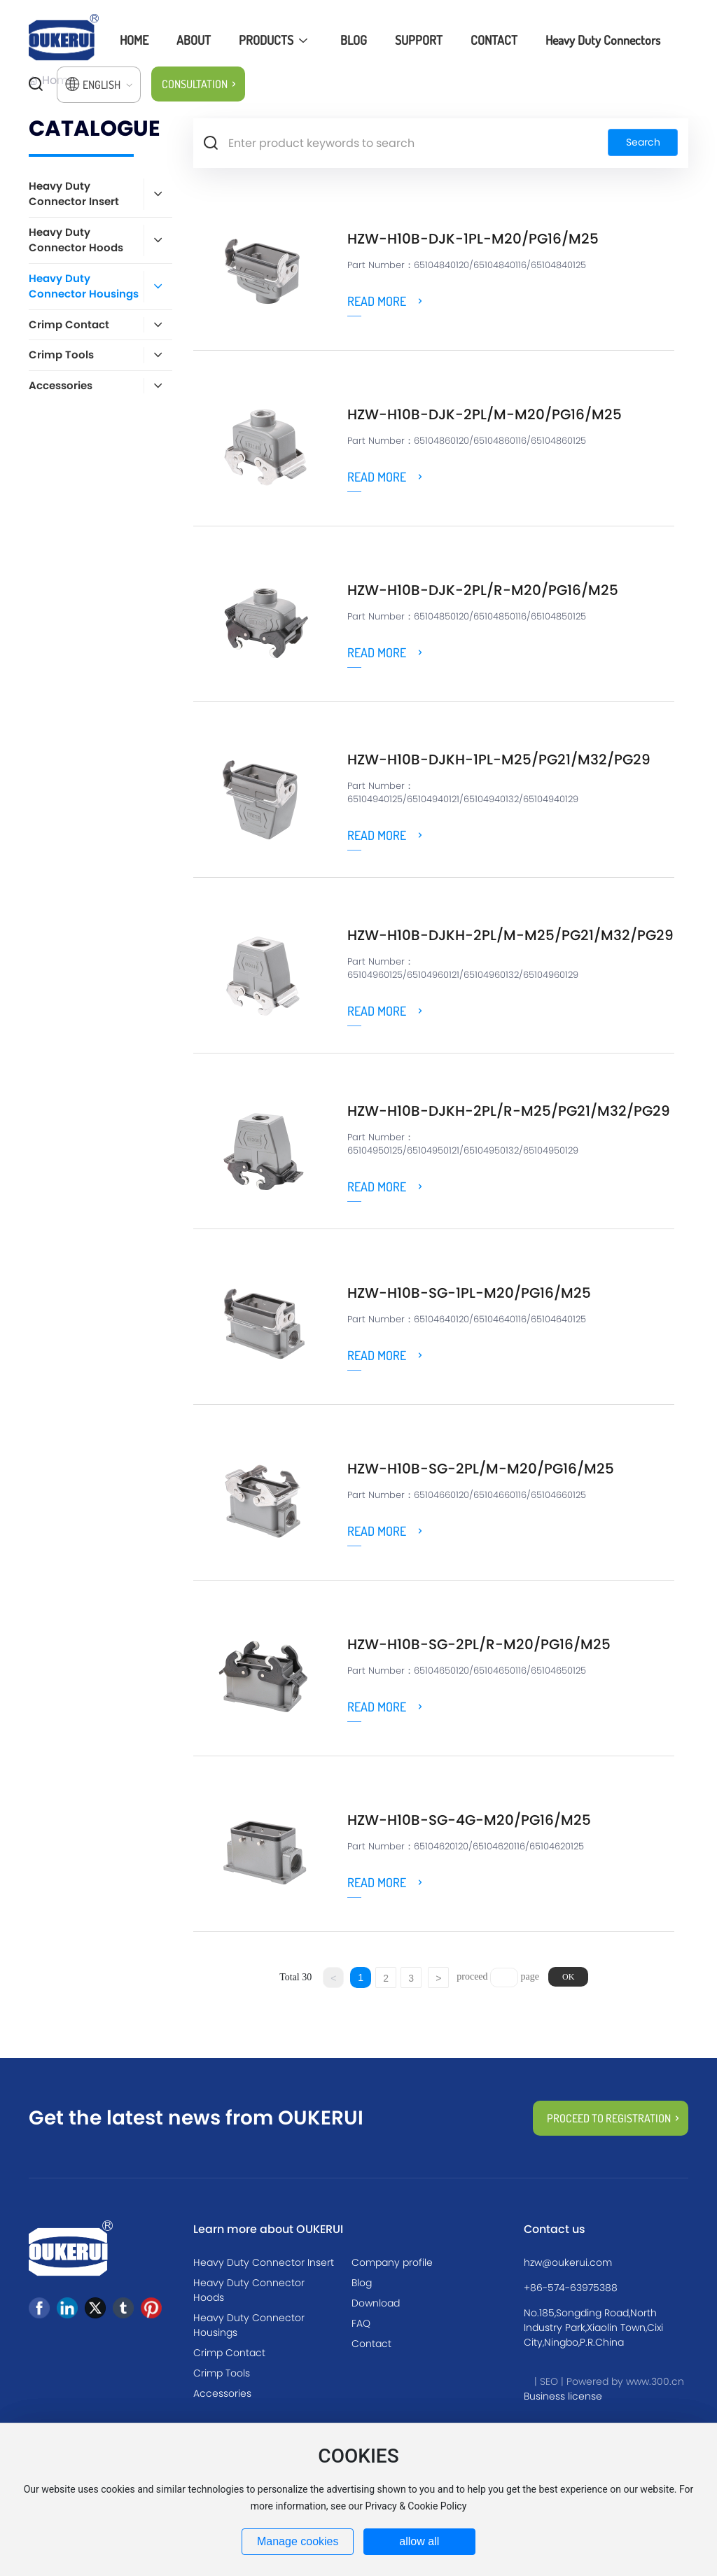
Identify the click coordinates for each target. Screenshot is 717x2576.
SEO (549, 2381)
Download (375, 2303)
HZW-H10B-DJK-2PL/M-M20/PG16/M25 (484, 414)
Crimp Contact (229, 2353)
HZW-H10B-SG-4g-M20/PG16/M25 (469, 1820)
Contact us (554, 2229)
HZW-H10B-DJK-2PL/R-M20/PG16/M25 (482, 590)
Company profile (392, 2262)
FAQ (360, 2323)
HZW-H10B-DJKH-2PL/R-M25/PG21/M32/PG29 (508, 1111)
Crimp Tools (221, 2373)
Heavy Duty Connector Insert (263, 2262)
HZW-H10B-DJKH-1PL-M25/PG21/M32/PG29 (498, 759)
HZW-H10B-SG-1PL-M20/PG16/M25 (469, 1293)
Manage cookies (298, 2541)
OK (568, 1977)
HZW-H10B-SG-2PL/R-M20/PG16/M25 (479, 1644)
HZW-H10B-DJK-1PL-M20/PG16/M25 (473, 238)
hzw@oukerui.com (568, 2262)
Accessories (222, 2393)
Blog (361, 2283)
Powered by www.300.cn (625, 2381)
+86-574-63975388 (571, 2288)
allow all (419, 2541)
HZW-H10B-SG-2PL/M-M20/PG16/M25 (480, 1468)
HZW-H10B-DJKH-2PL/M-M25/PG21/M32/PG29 (510, 935)
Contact (371, 2344)
